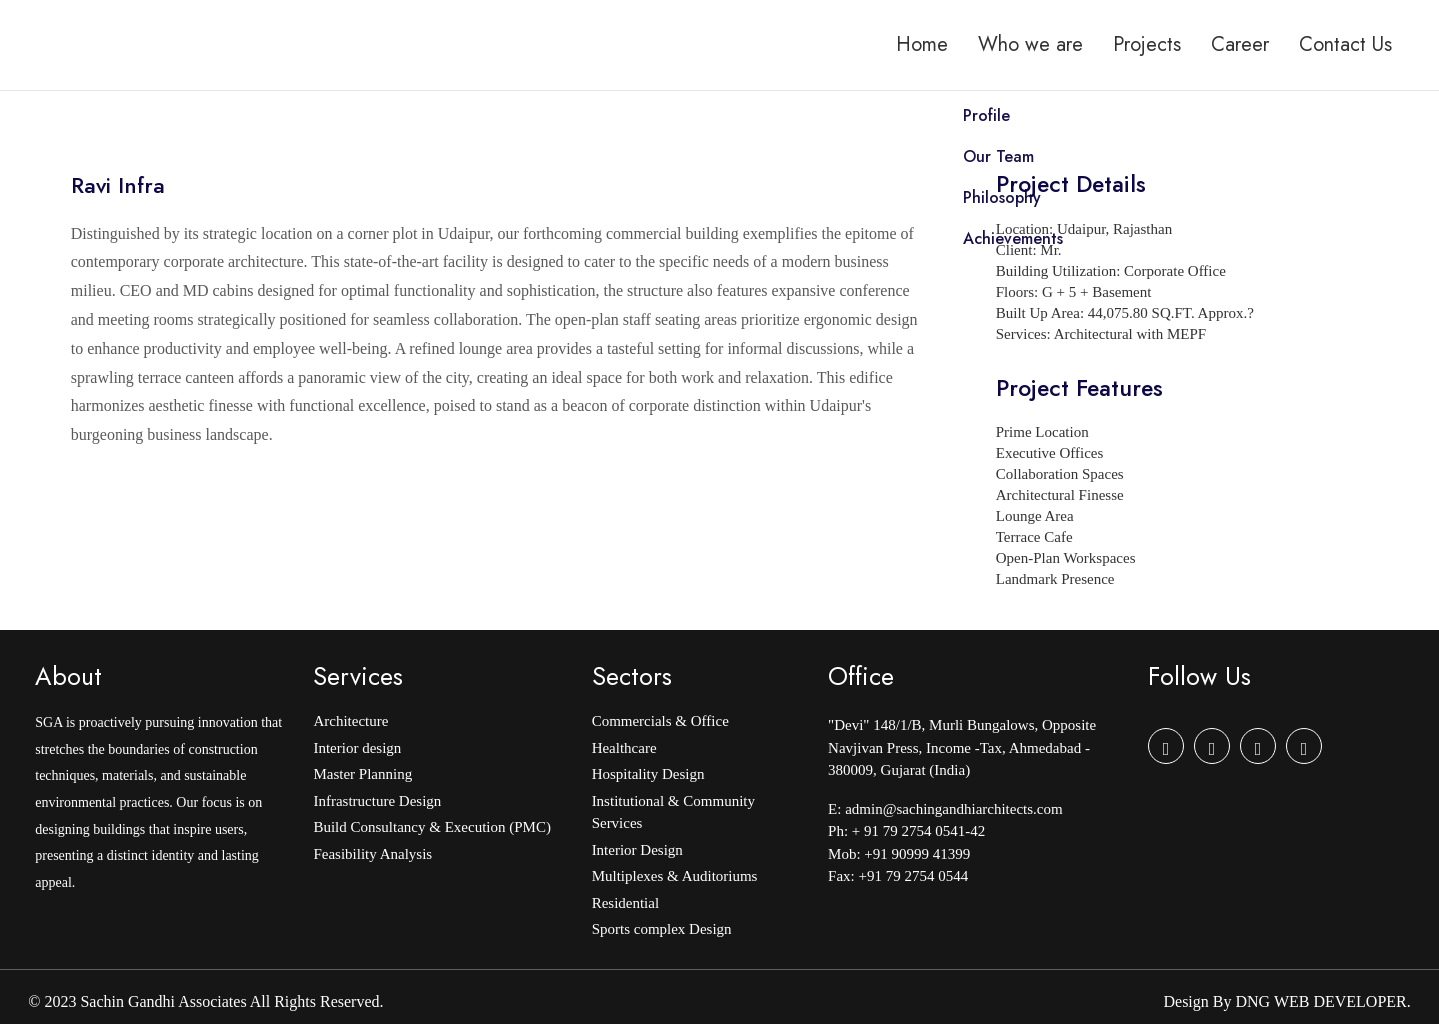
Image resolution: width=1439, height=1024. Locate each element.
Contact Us (1345, 44)
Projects (1147, 44)
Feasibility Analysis (372, 854)
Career (1240, 44)
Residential (626, 903)
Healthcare (624, 748)
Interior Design (637, 850)
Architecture (350, 721)
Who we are (1030, 44)
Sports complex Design (662, 929)
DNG (1252, 1001)
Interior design (357, 748)
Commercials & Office (660, 721)
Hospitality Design (648, 774)
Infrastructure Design (377, 801)
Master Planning (362, 774)
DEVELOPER (1359, 1001)
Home (922, 44)
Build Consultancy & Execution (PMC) (432, 827)
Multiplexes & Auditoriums (675, 876)
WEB (1292, 1001)
